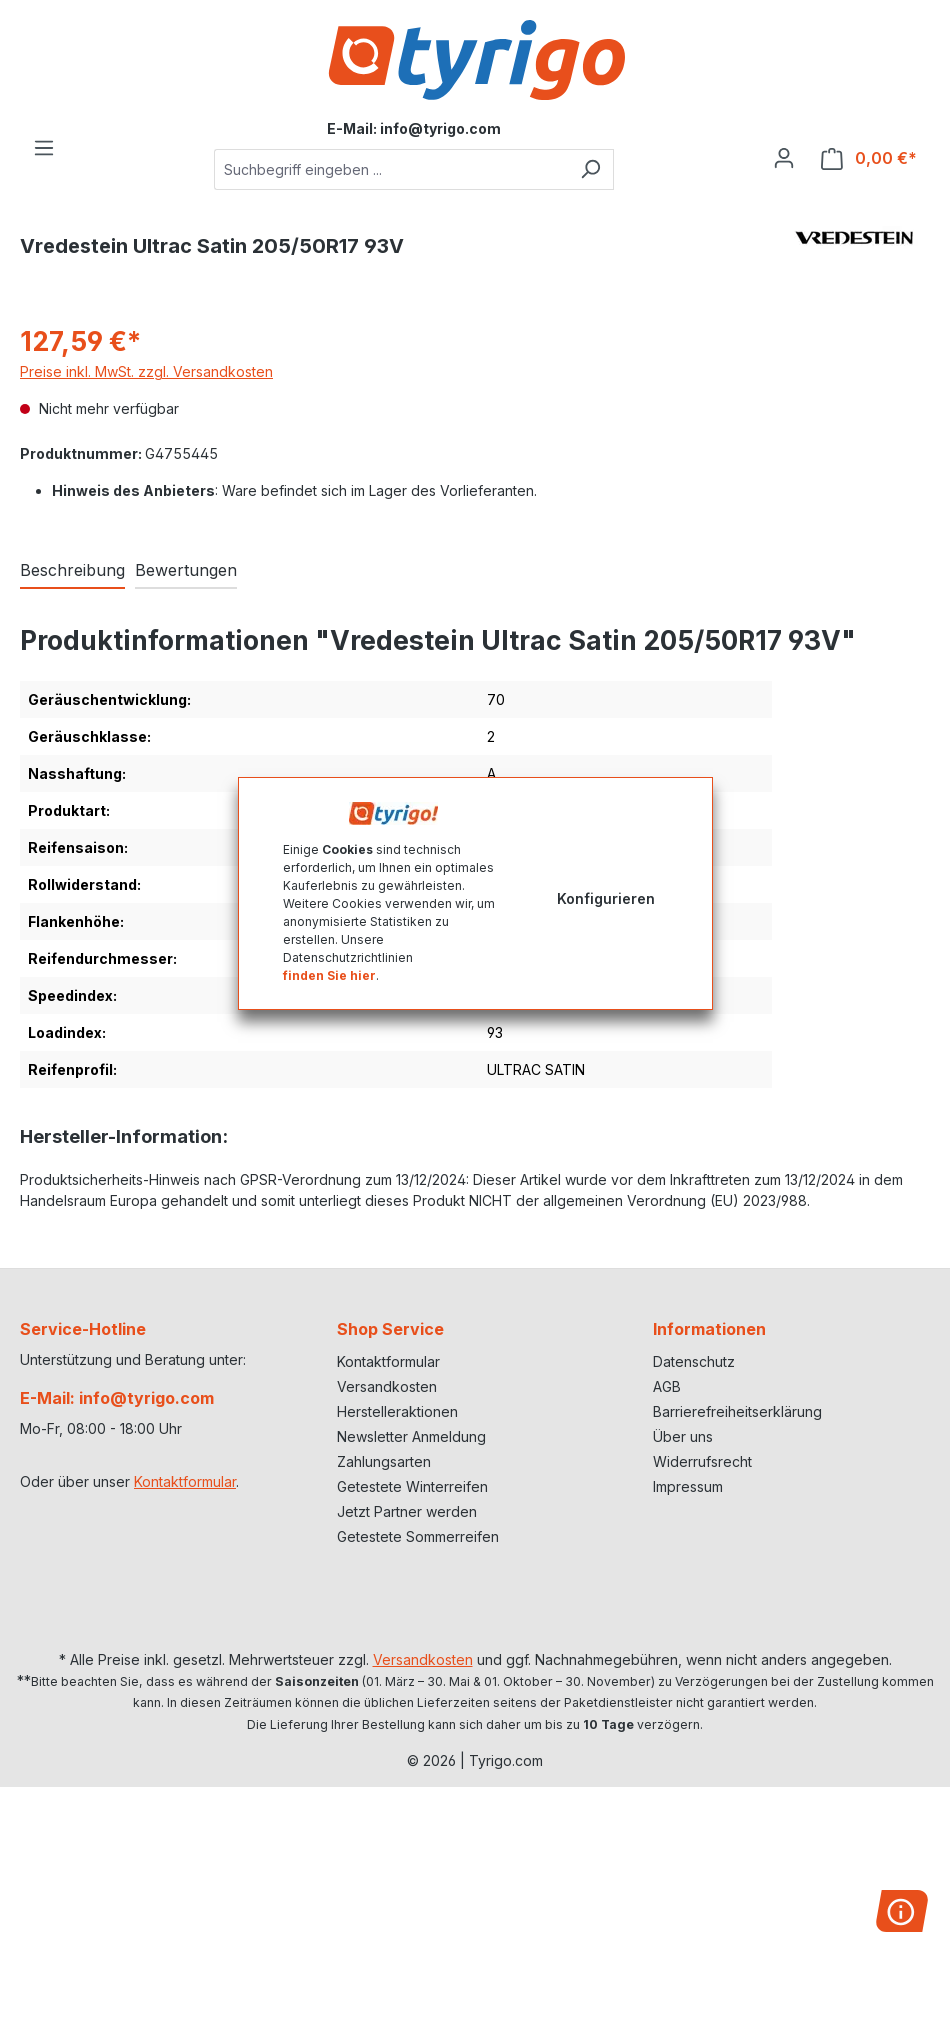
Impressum (688, 1486)
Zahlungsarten (384, 1461)
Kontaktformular (185, 1481)
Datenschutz (694, 1361)
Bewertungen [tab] (186, 570)
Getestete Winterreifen (412, 1486)
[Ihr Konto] (784, 158)
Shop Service (390, 1329)
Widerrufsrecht (702, 1461)
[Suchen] (590, 169)
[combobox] (391, 169)
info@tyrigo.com (440, 128)
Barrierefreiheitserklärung (737, 1411)
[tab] (72, 571)
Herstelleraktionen (397, 1411)
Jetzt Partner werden (407, 1511)
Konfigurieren (606, 898)
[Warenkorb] (869, 158)
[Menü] (44, 148)
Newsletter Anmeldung (411, 1436)
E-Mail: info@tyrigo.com (117, 1398)
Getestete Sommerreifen (418, 1536)
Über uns (683, 1436)
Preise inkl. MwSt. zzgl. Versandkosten (146, 371)
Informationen (709, 1329)
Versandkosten (387, 1386)
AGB (667, 1386)
